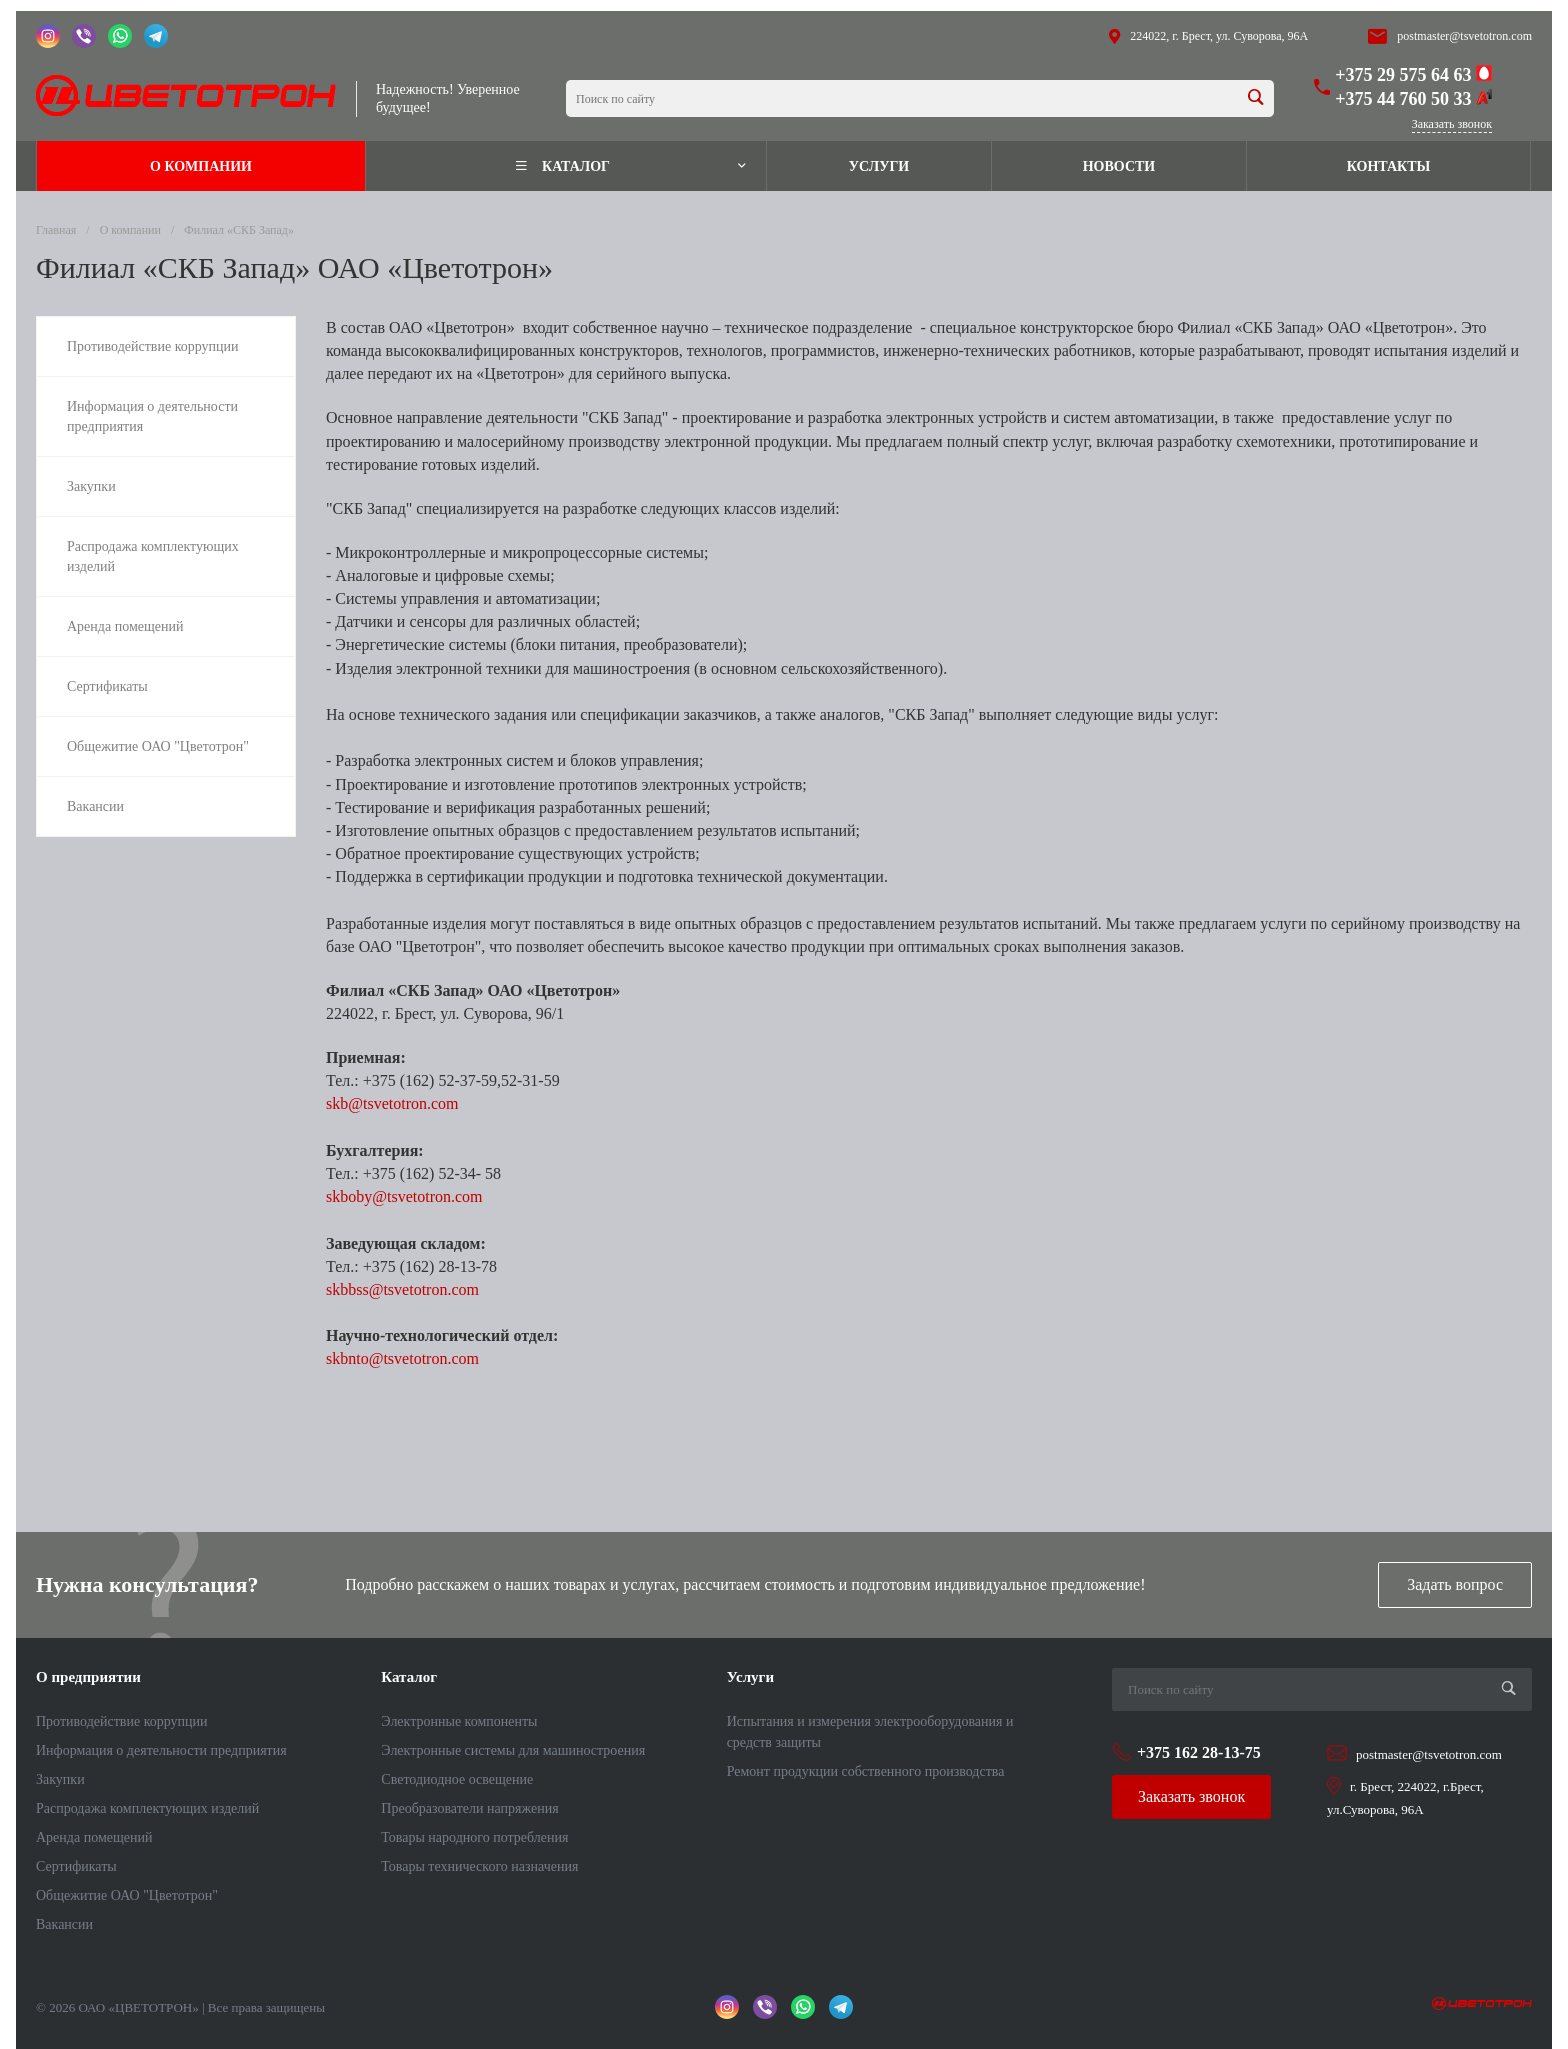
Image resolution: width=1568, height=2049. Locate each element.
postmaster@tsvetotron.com (1464, 36)
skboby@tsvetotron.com (404, 1196)
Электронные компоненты (459, 1721)
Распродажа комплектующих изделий (147, 1808)
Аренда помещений (94, 1837)
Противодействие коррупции (122, 1721)
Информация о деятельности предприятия (161, 1750)
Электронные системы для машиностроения (513, 1750)
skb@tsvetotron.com (392, 1103)
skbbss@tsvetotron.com (402, 1289)
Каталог (409, 1677)
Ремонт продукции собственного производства (866, 1771)
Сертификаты (76, 1866)
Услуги (750, 1677)
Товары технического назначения (479, 1866)
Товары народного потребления (474, 1837)
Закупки (60, 1779)
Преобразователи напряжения (469, 1808)
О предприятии (88, 1677)
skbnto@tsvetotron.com (402, 1358)
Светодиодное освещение (457, 1779)
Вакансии (64, 1924)
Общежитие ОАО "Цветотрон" (127, 1895)
